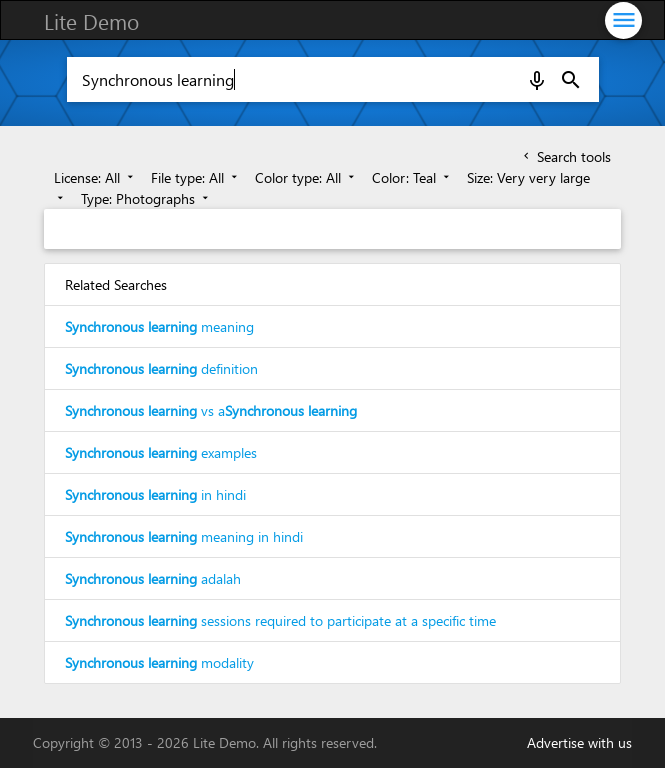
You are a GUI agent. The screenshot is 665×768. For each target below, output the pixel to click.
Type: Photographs (146, 198)
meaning (159, 326)
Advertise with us (579, 742)
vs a (211, 410)
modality (159, 662)
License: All (95, 177)
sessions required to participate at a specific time (280, 620)
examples (161, 452)
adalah (153, 578)
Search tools (565, 156)
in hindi (155, 494)
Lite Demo (91, 21)
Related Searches (116, 284)
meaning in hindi (184, 536)
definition (161, 368)
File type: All (196, 177)
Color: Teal (412, 177)
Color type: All (306, 177)
